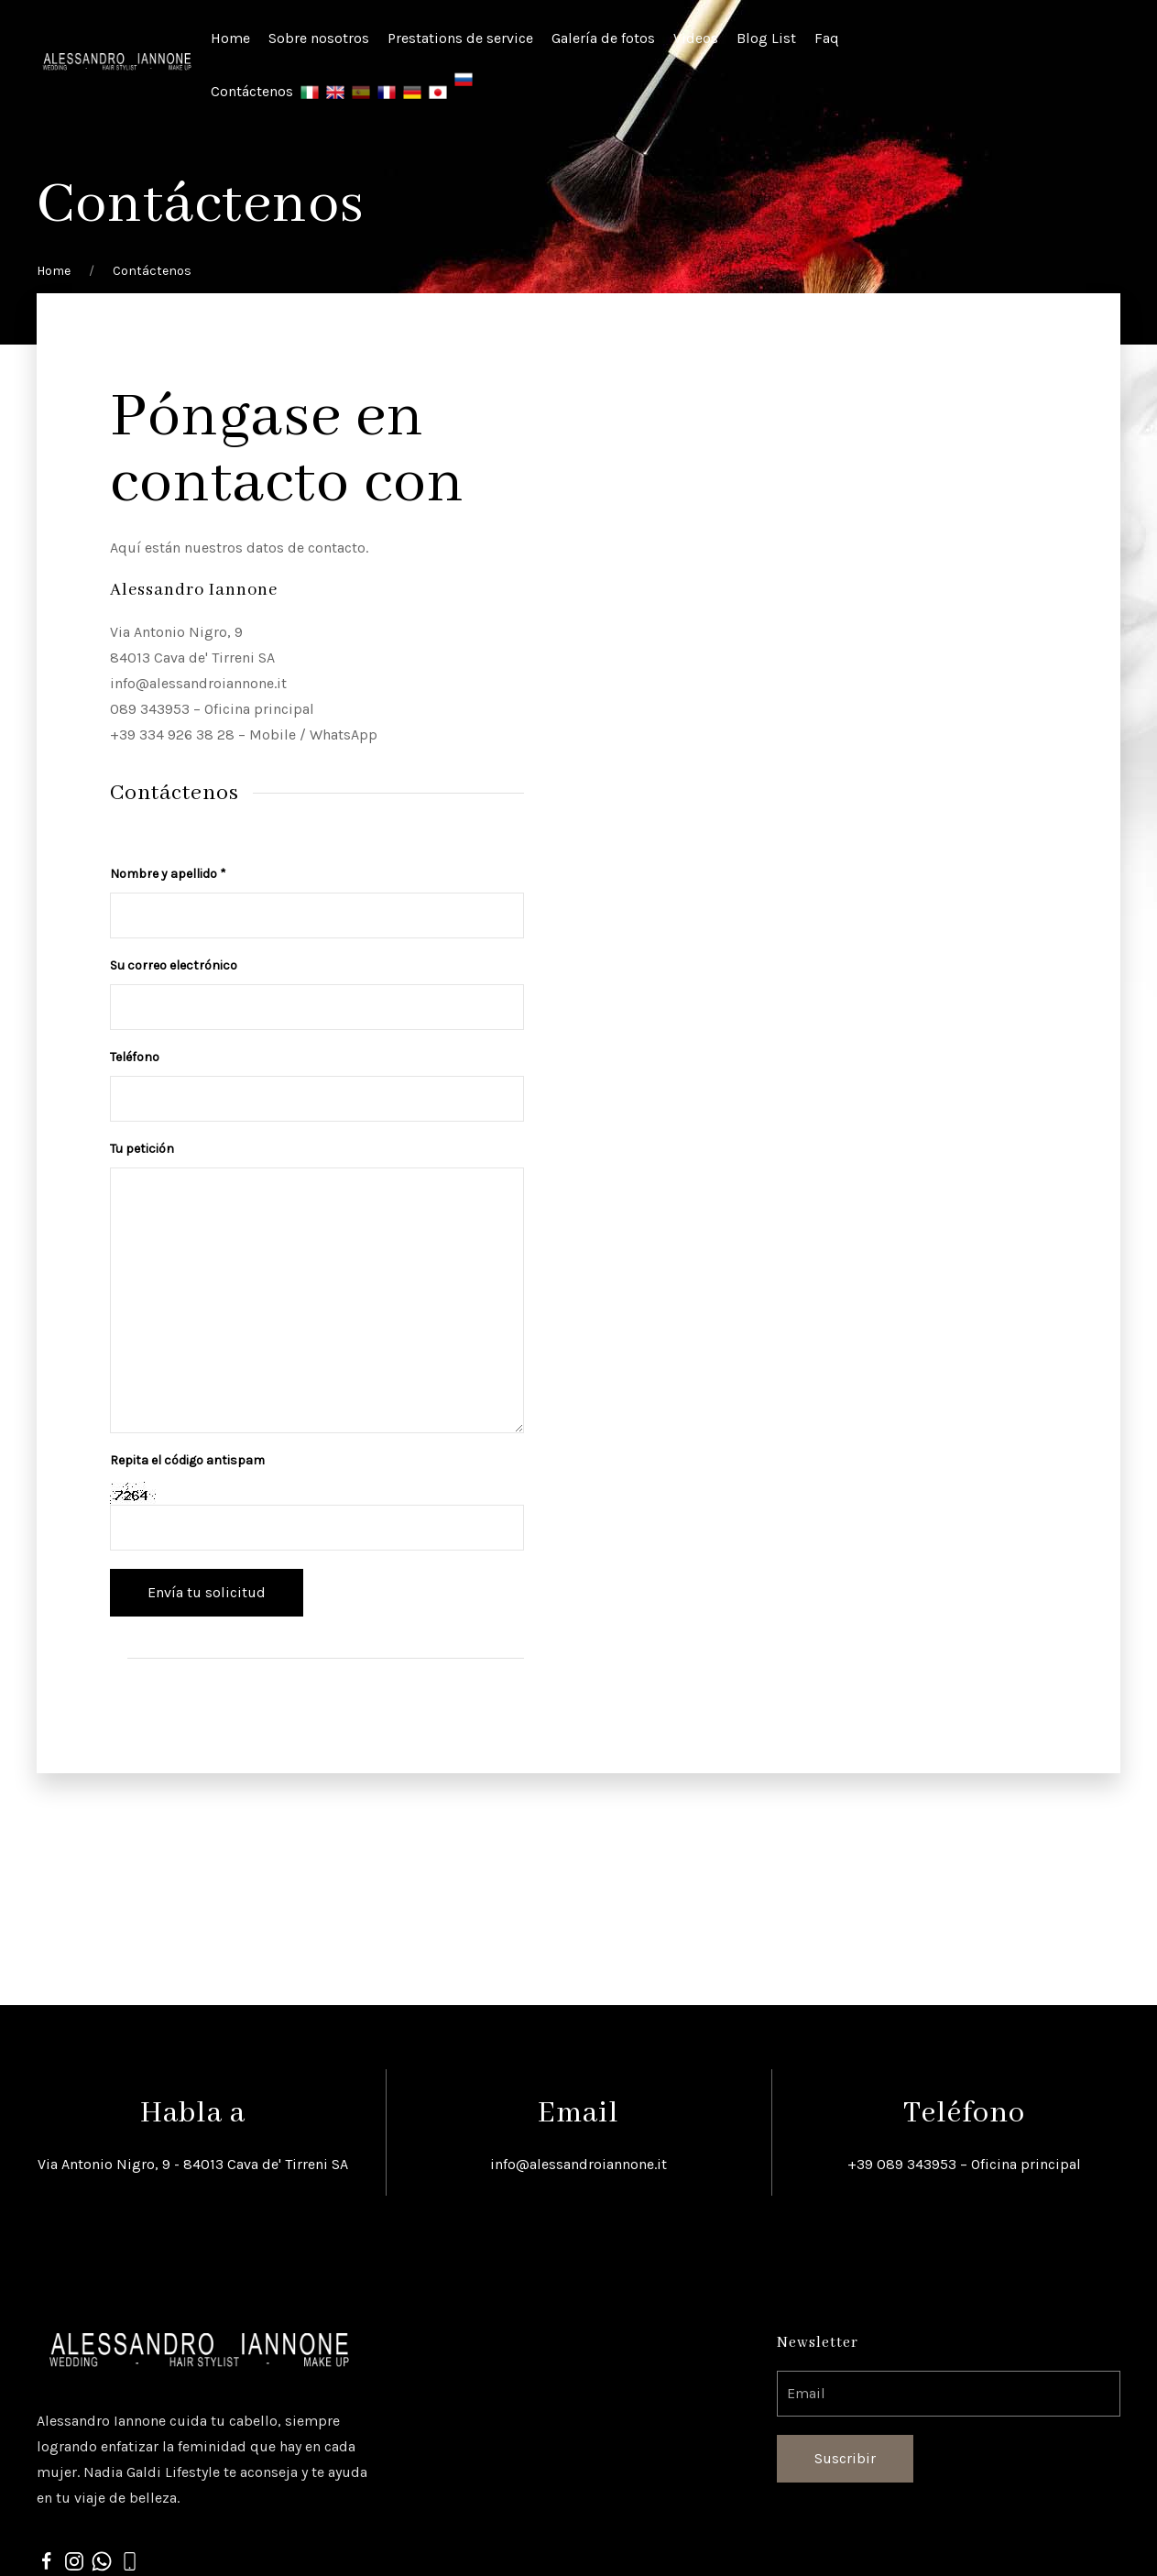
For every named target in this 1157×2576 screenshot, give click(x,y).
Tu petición (142, 1148)
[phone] (129, 2560)
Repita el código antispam (187, 1460)
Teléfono (134, 1057)
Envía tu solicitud (206, 1592)
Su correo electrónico (173, 965)
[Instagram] (74, 2560)
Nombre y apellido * (168, 874)
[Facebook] (47, 2560)
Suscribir (845, 2458)
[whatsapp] (102, 2560)
